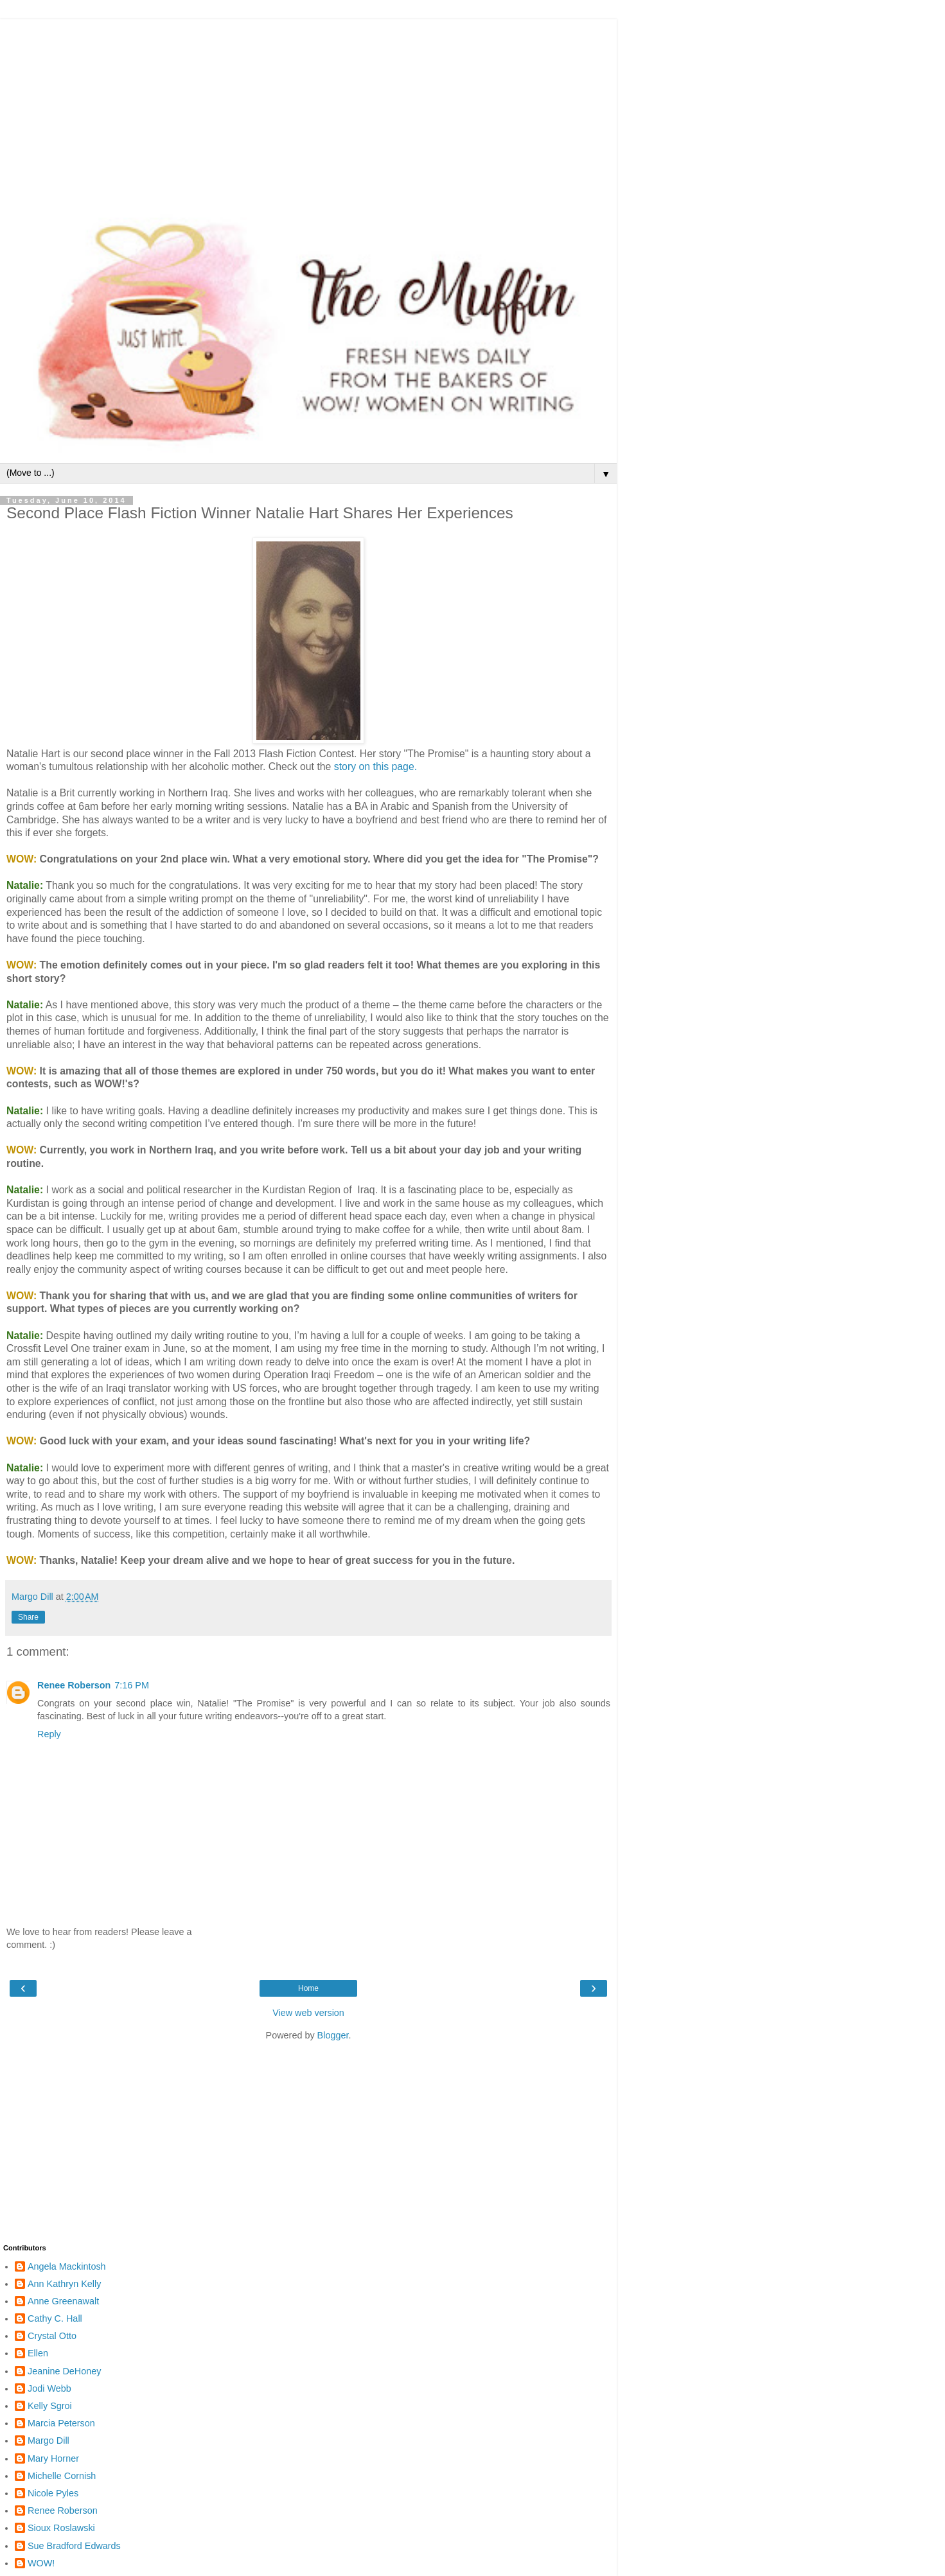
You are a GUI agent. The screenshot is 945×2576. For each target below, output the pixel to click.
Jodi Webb (49, 2388)
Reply (49, 1734)
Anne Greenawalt (63, 2301)
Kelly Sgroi (50, 2406)
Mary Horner (53, 2458)
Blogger (333, 2035)
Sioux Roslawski (61, 2528)
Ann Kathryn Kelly (64, 2284)
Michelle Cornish (62, 2476)
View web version (308, 2013)
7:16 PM (131, 1685)
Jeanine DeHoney (64, 2371)
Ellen (38, 2353)
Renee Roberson (73, 1685)
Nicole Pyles (53, 2493)
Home (308, 1988)
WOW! (41, 2563)
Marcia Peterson (61, 2423)
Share (28, 1617)
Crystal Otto (52, 2336)
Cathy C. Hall (55, 2318)
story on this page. (374, 766)
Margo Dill (48, 2440)
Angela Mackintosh (67, 2266)
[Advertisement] (308, 109)
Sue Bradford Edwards (74, 2546)
